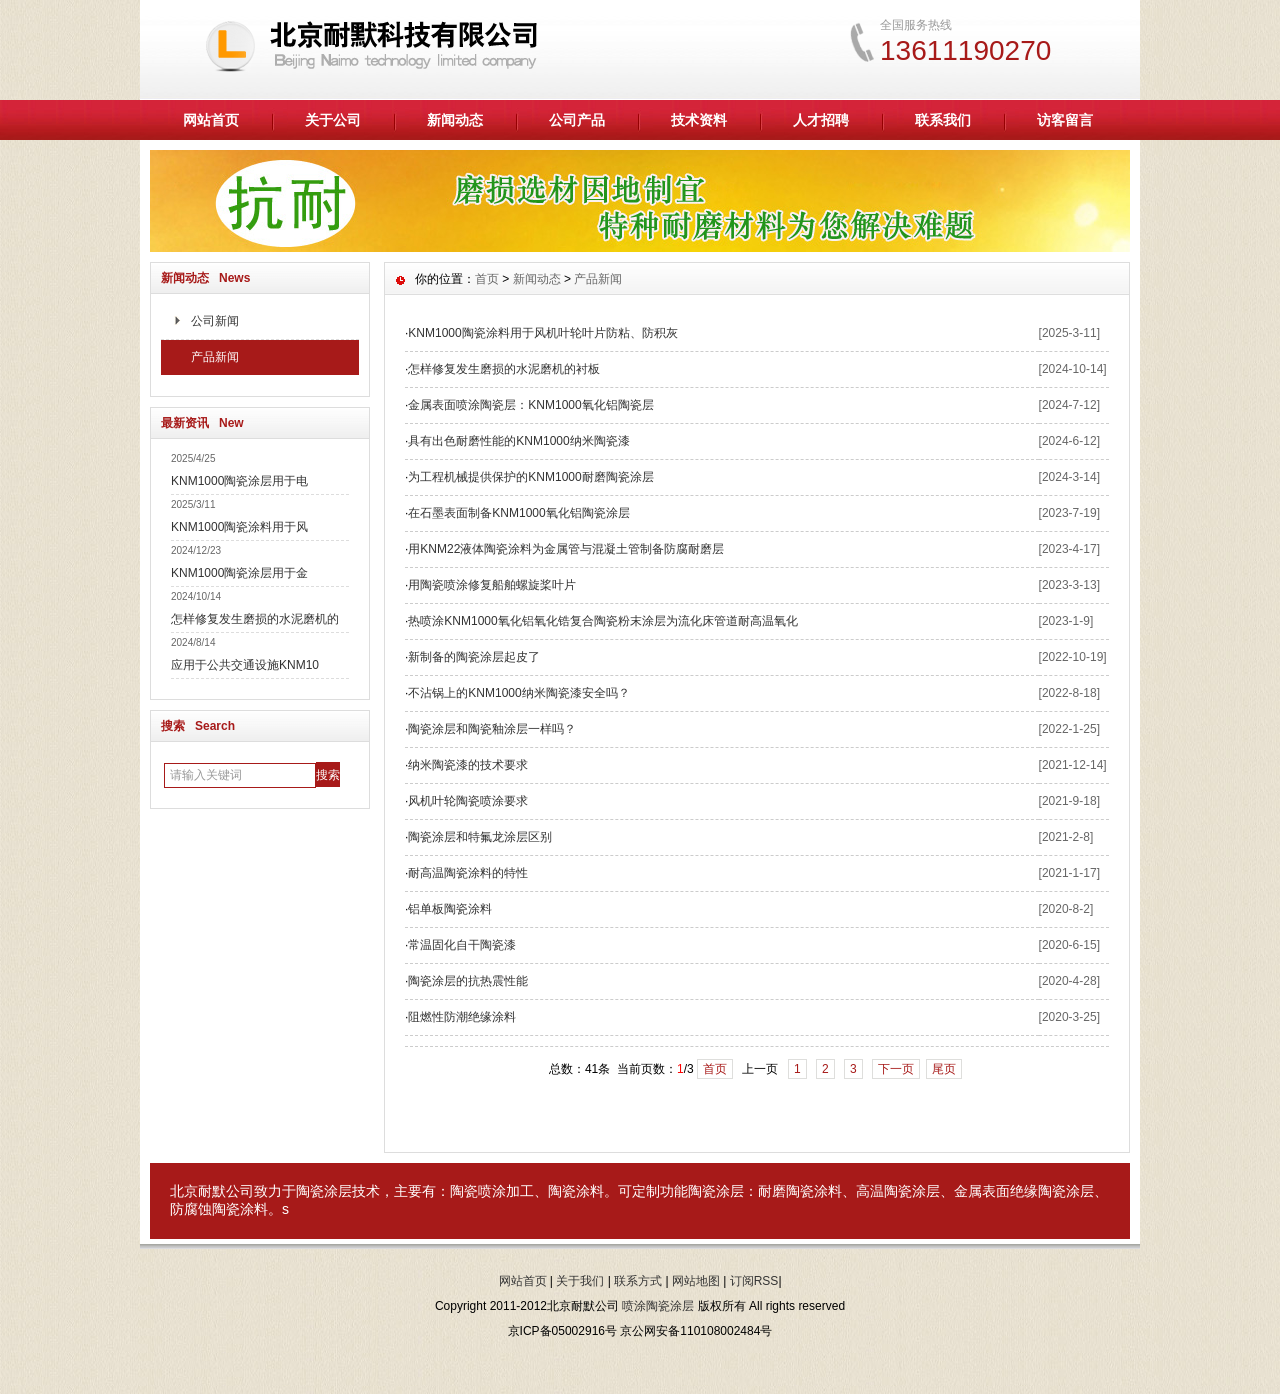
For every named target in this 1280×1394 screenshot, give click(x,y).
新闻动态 (455, 120)
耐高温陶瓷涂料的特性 (468, 873)
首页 (487, 279)
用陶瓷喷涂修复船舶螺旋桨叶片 (492, 585)
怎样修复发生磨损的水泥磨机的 (255, 619)
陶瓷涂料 (576, 1191)
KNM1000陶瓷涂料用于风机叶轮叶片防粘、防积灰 (542, 333)
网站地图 (696, 1281)
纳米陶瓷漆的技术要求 (468, 765)
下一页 (896, 1069)
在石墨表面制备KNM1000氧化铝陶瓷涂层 (518, 513)
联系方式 (638, 1281)
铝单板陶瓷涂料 (450, 909)
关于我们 (580, 1281)
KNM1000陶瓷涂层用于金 (239, 573)
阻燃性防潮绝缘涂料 (462, 1017)
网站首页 (211, 120)
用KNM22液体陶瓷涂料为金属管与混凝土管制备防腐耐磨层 (566, 549)
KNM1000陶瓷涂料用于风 (239, 527)
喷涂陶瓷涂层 (658, 1306)
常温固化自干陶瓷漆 (462, 945)
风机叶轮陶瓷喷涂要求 (468, 801)
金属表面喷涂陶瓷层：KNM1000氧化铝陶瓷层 (530, 405)
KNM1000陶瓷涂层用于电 (239, 481)
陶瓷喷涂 (478, 1191)
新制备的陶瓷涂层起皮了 (474, 657)
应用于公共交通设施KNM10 (245, 665)
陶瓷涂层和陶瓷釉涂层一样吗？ (492, 729)
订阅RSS (754, 1281)
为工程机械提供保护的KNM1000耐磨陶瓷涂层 (530, 477)
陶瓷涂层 (324, 1191)
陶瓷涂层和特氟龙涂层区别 (480, 837)
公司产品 (577, 120)
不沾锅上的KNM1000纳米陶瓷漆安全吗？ (518, 693)
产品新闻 (215, 357)
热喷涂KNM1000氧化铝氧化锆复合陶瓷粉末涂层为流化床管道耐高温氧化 (602, 621)
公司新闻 (215, 321)
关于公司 (333, 120)
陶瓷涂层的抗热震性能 (468, 981)
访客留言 (1065, 120)
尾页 (944, 1069)
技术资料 (699, 120)
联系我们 (943, 120)
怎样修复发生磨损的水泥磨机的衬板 (504, 369)
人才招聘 (821, 120)
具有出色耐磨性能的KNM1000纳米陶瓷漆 (518, 441)
